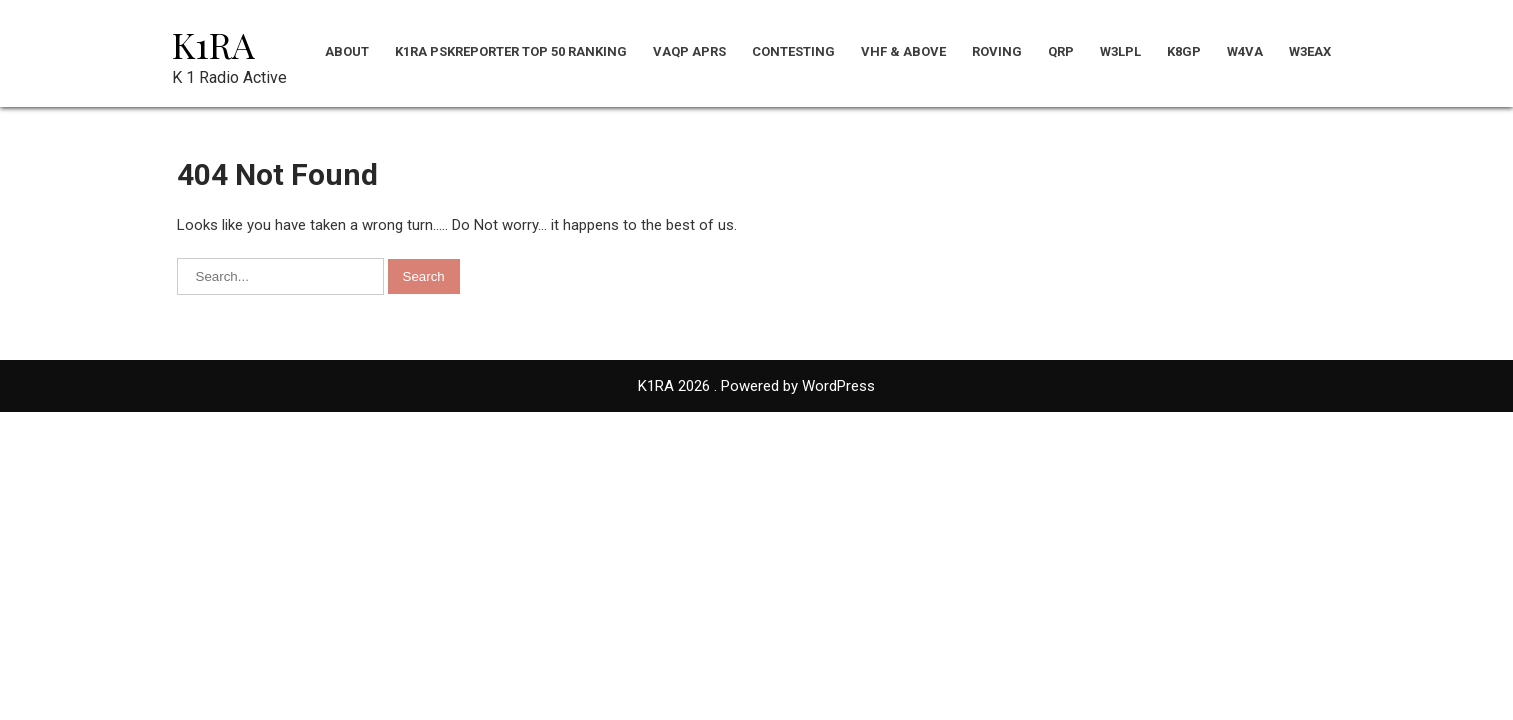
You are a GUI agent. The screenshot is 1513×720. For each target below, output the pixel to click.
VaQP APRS (689, 51)
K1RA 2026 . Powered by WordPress (756, 386)
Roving (997, 51)
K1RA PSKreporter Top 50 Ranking (511, 51)
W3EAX (1310, 51)
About (347, 51)
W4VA (1245, 51)
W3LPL (1120, 51)
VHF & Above (903, 51)
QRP (1061, 51)
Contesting (793, 51)
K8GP (1184, 51)
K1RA (213, 44)
